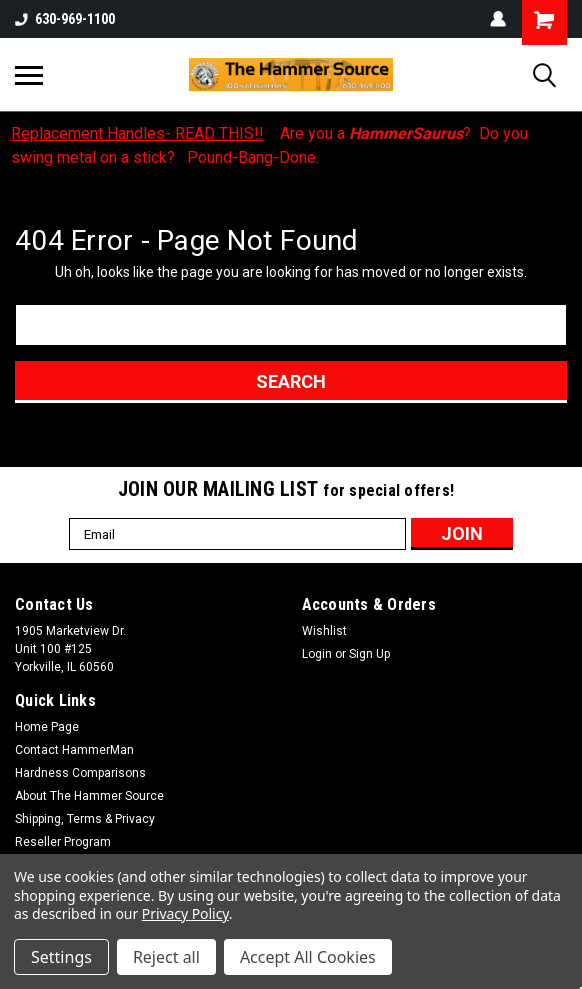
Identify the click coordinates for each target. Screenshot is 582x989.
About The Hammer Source (89, 796)
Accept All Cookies (308, 957)
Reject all (166, 957)
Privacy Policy (185, 913)
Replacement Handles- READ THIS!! (137, 133)
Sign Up (369, 654)
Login (317, 654)
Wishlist (324, 631)
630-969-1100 (65, 19)
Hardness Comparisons (80, 773)
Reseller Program (63, 842)
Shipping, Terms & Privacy (85, 819)
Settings (61, 957)
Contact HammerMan (74, 750)
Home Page (47, 727)
